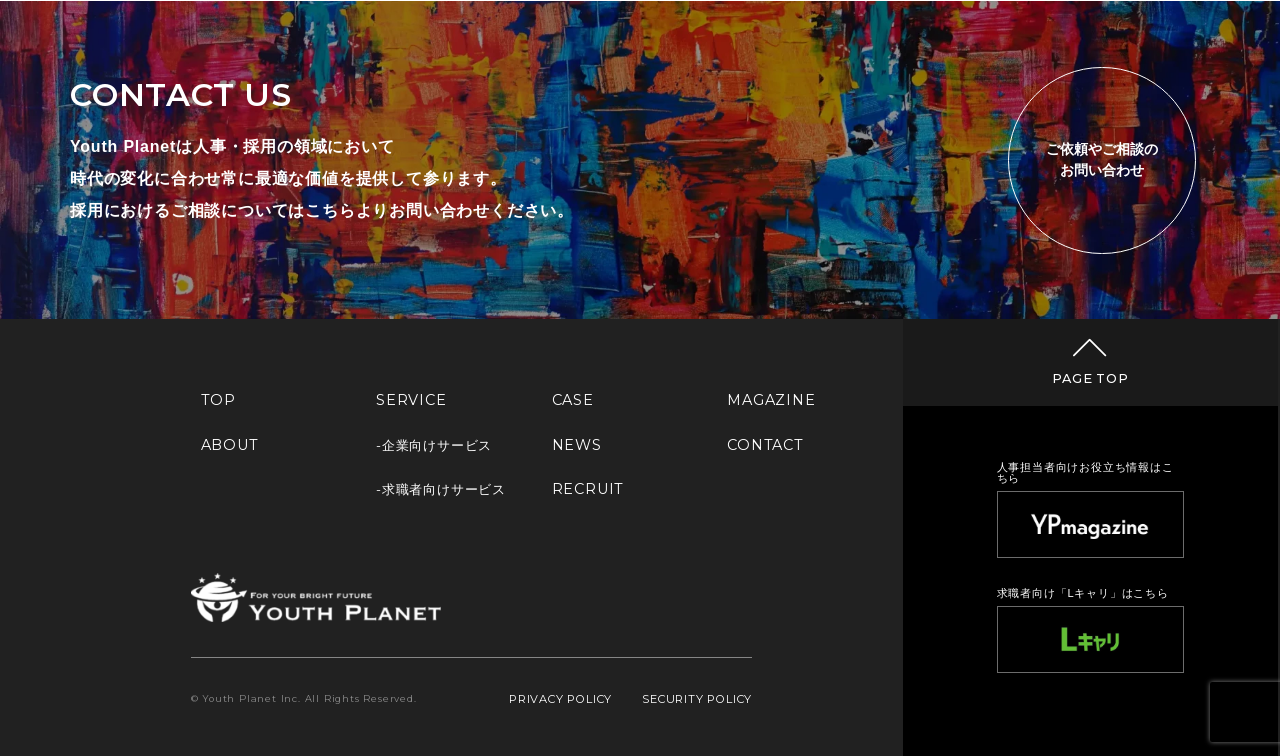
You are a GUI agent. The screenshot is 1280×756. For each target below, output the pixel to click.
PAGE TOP (1090, 378)
